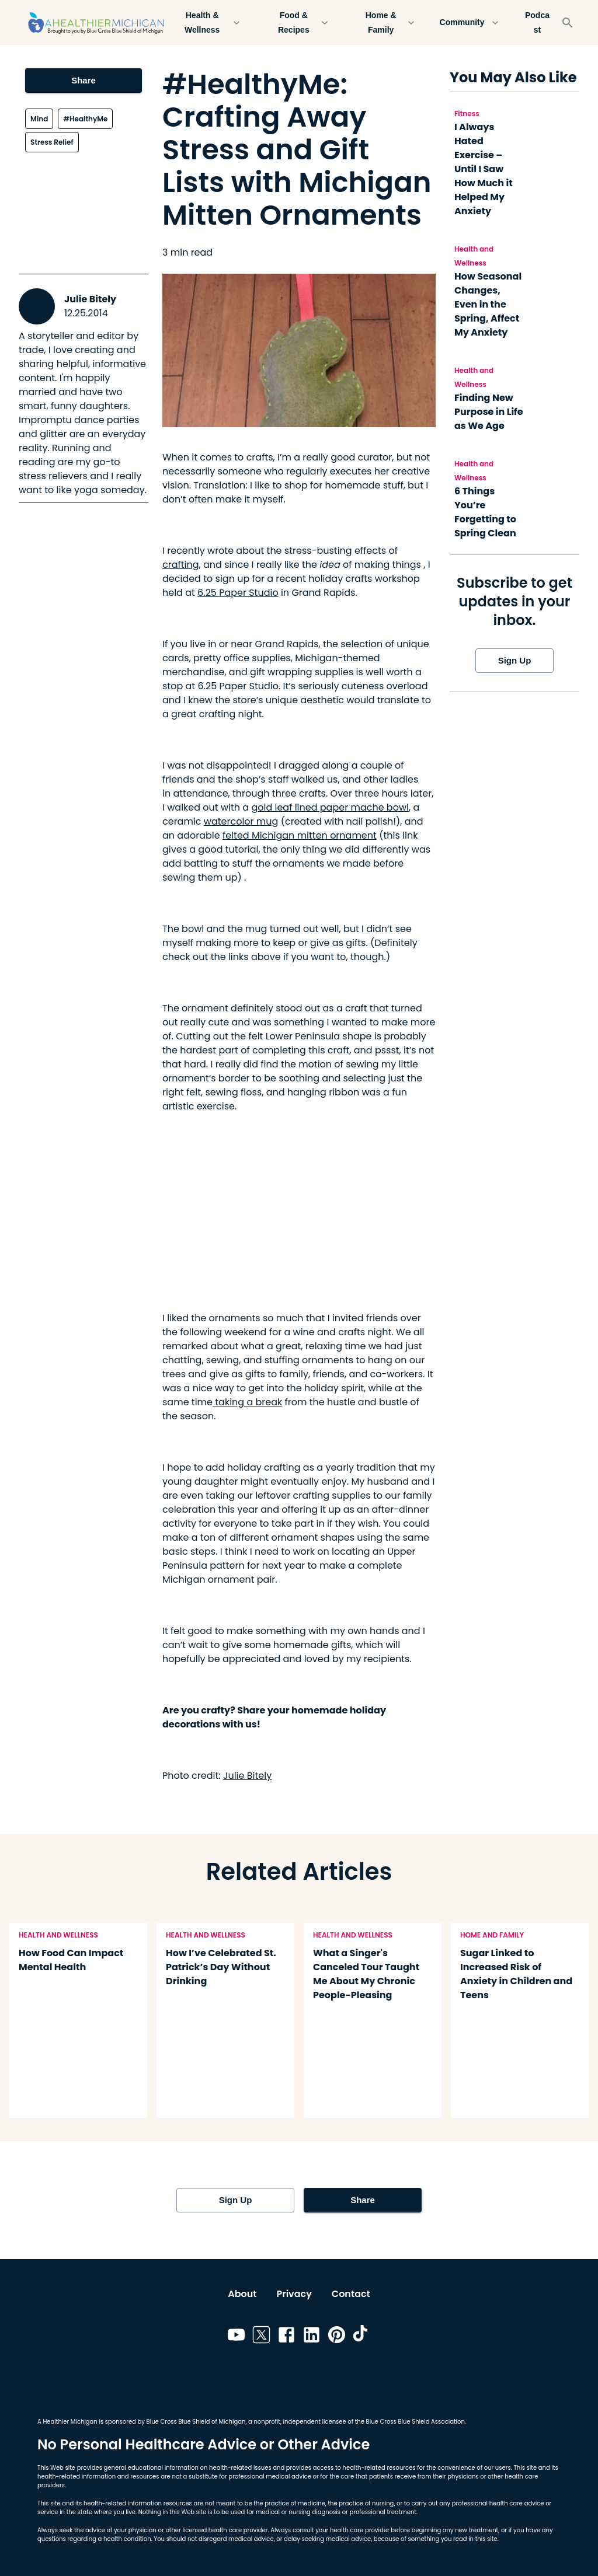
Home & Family (387, 22)
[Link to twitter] (261, 2336)
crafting (180, 564)
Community (469, 22)
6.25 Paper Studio (238, 592)
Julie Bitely (90, 299)
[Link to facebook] (286, 2336)
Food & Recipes (300, 22)
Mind (39, 119)
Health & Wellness (209, 22)
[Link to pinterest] (336, 2336)
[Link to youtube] (236, 2336)
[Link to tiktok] (362, 2336)
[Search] (567, 22)
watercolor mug (241, 821)
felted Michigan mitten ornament (299, 835)
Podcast (537, 22)
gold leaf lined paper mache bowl (330, 807)
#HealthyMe (85, 119)
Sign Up (514, 660)
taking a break (247, 1402)
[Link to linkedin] (311, 2336)
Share (83, 80)
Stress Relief (51, 142)
